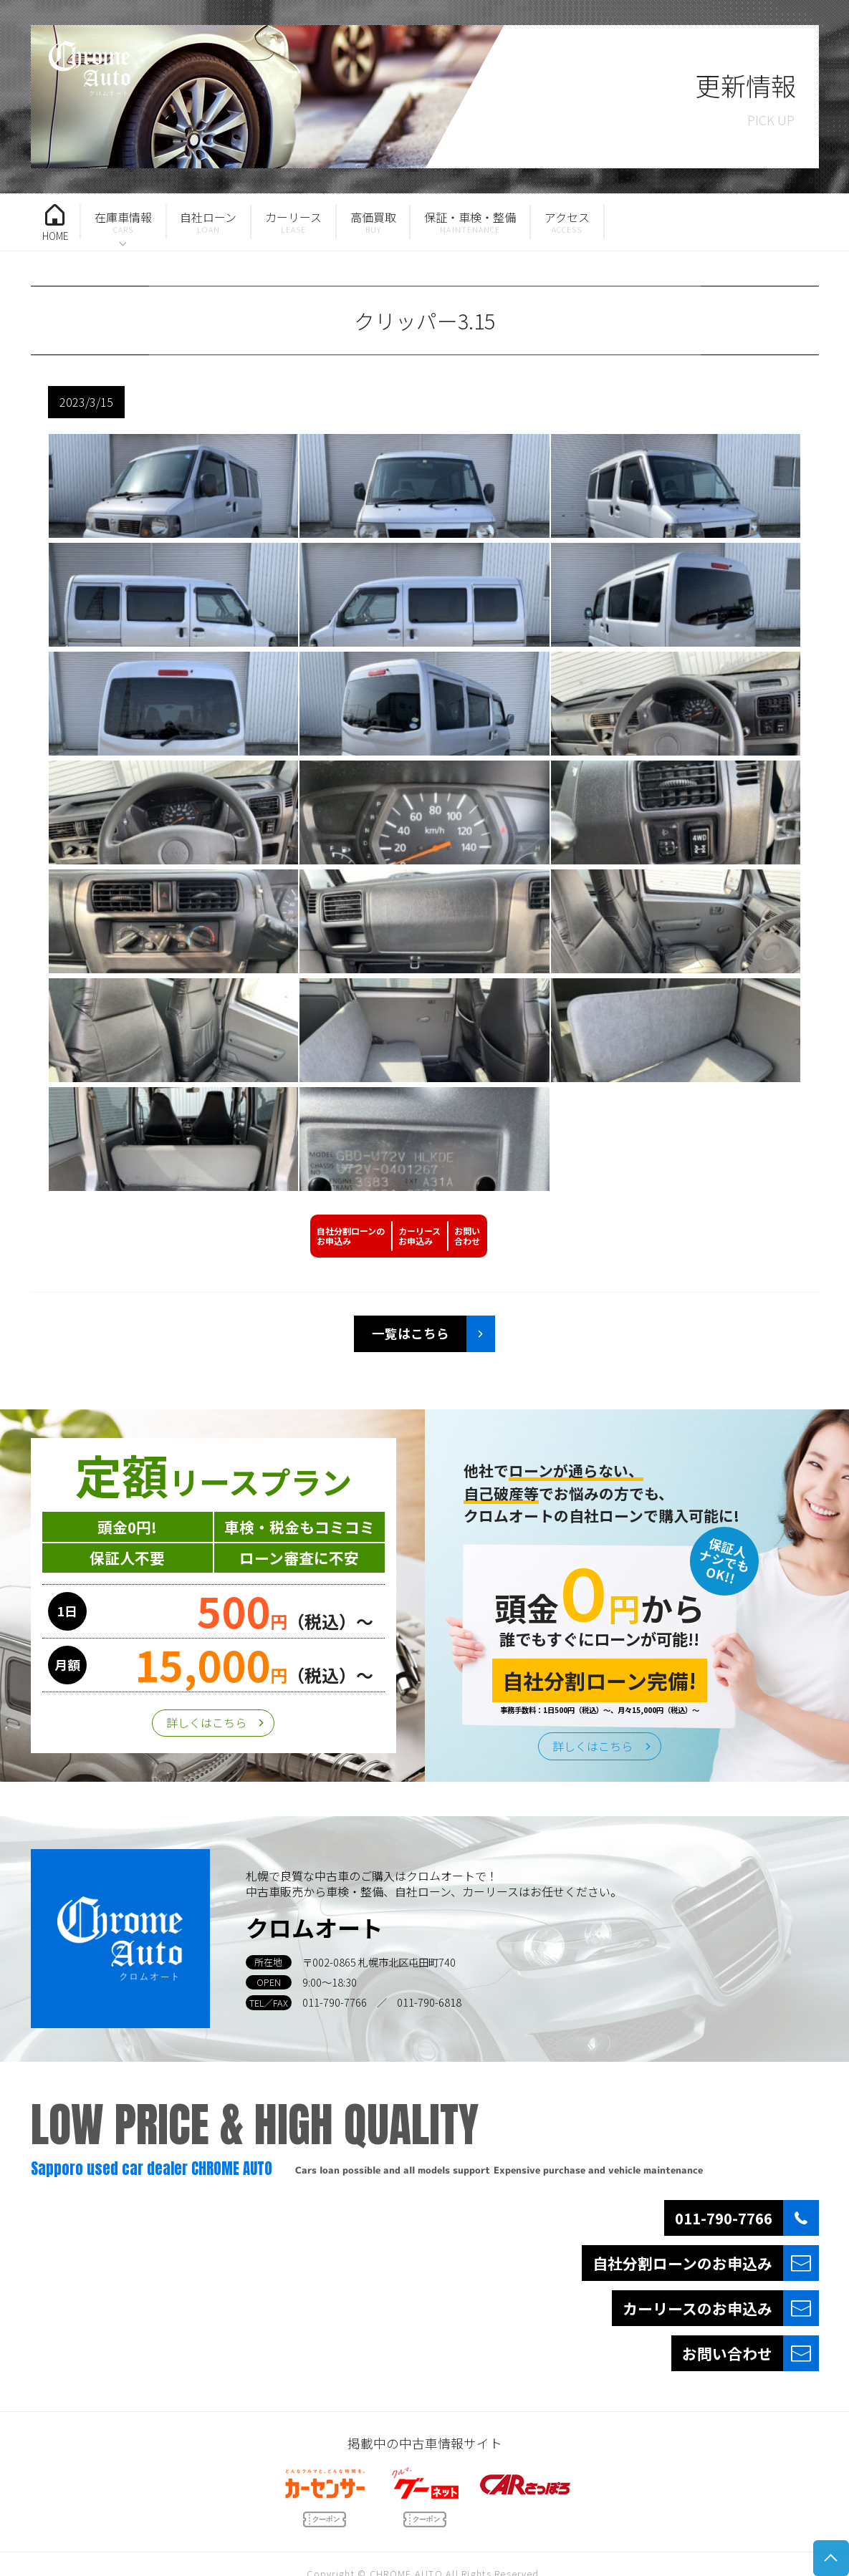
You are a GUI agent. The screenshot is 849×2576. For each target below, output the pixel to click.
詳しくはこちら (206, 1722)
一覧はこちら (410, 1333)
